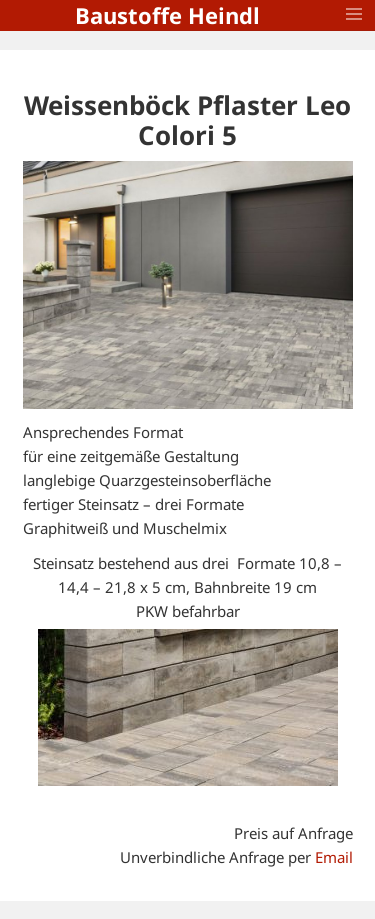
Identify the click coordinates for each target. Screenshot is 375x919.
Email (334, 857)
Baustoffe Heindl (167, 15)
